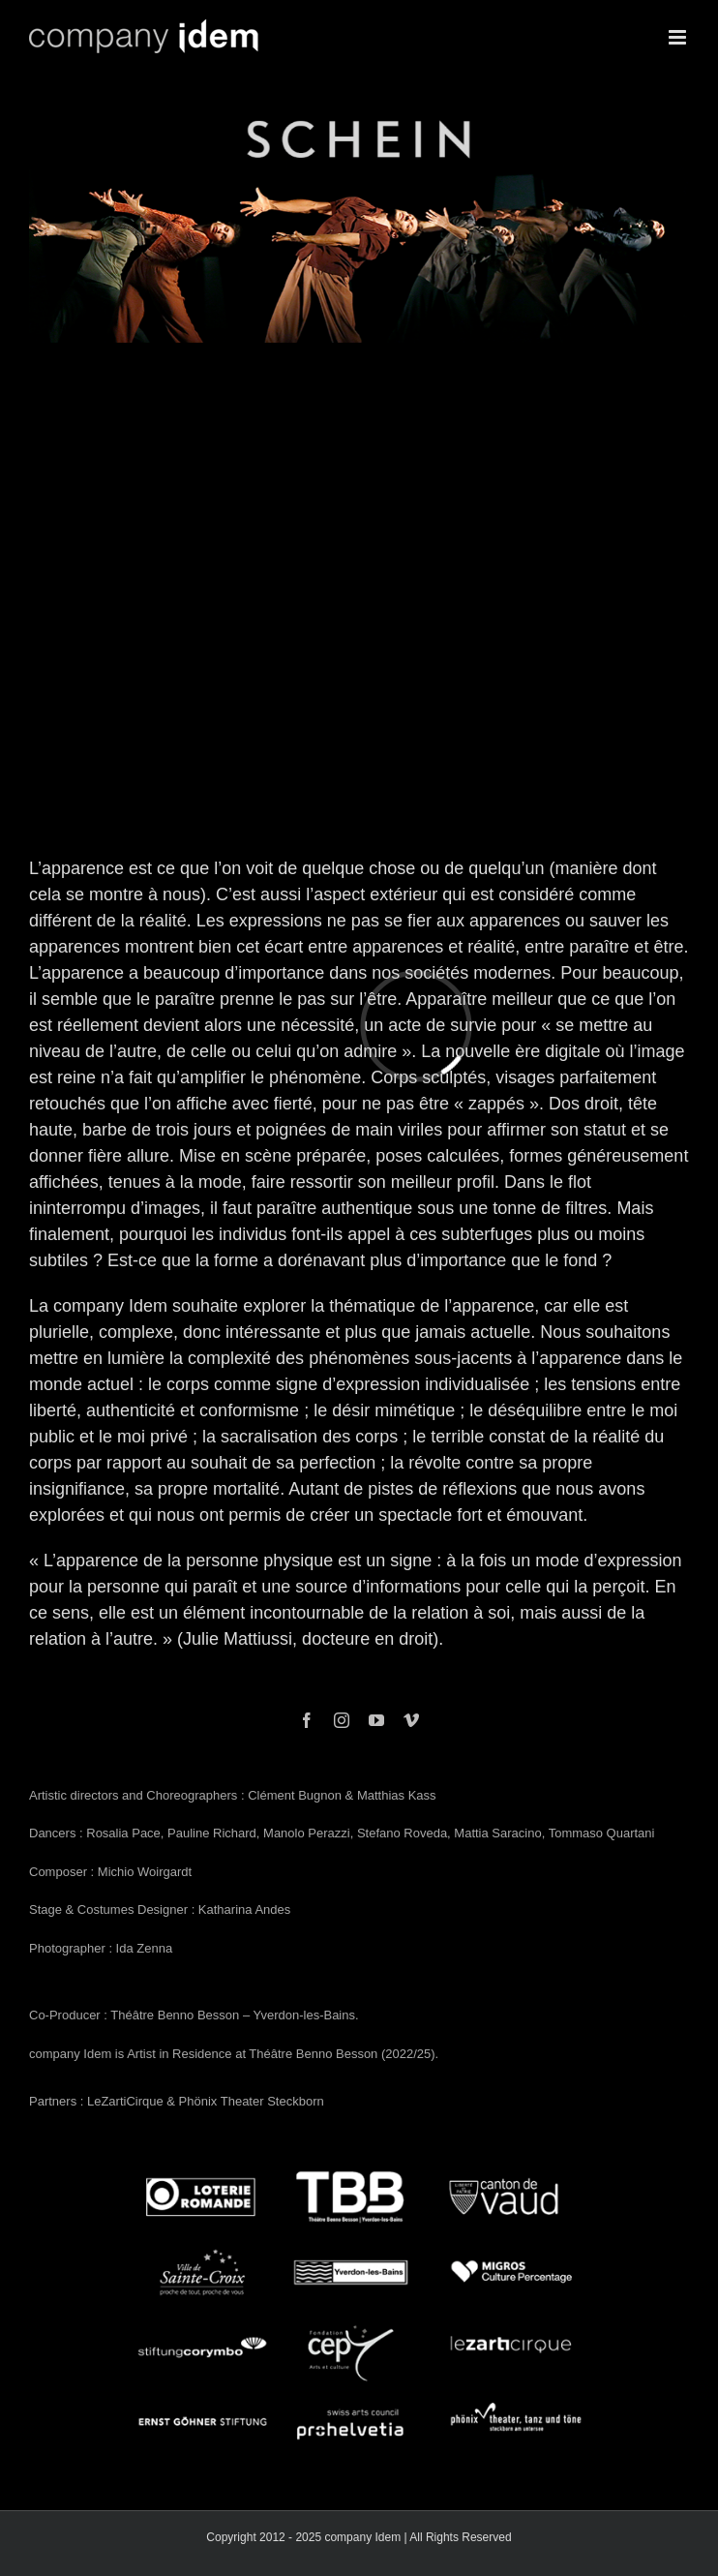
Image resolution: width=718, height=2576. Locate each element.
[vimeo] (411, 1720)
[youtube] (376, 1720)
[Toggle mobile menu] (679, 37)
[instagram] (341, 1720)
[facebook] (306, 1720)
